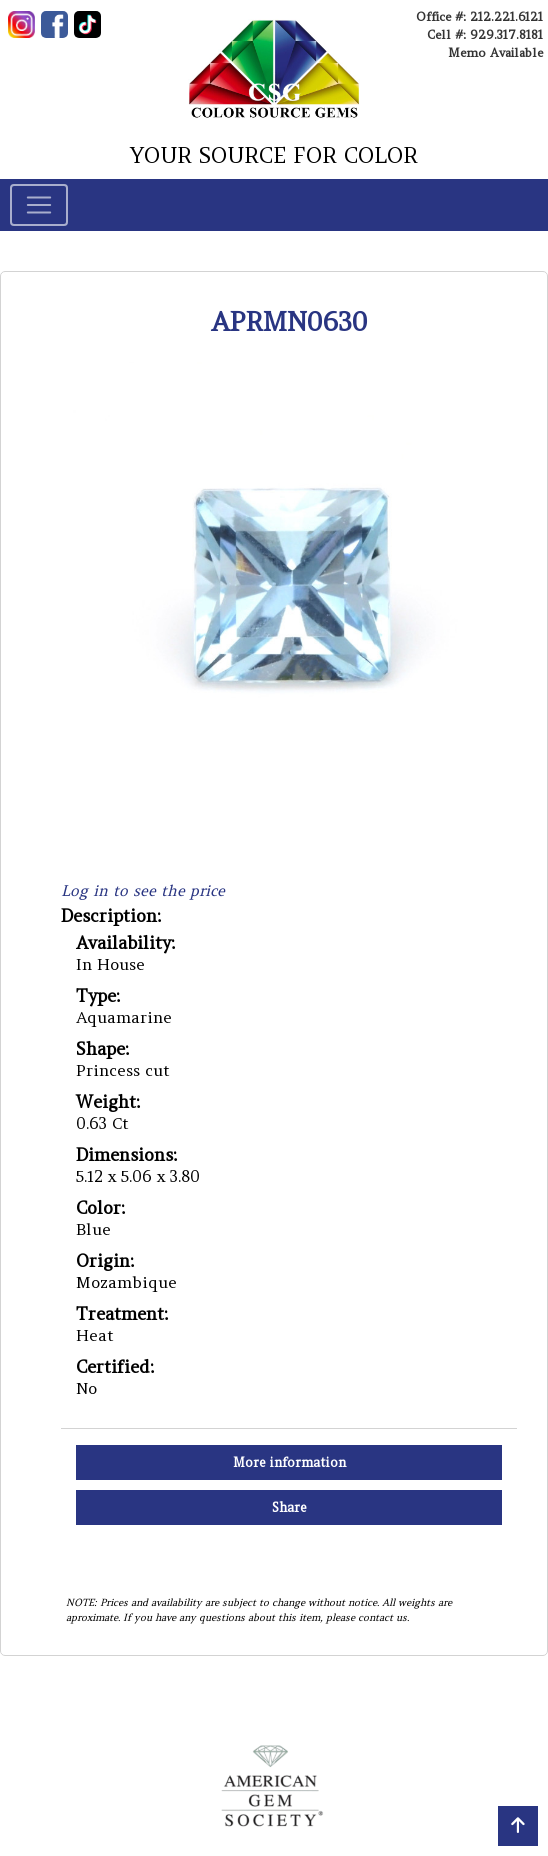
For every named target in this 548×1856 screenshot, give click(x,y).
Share (289, 1507)
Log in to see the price (143, 890)
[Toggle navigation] (39, 205)
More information (289, 1462)
